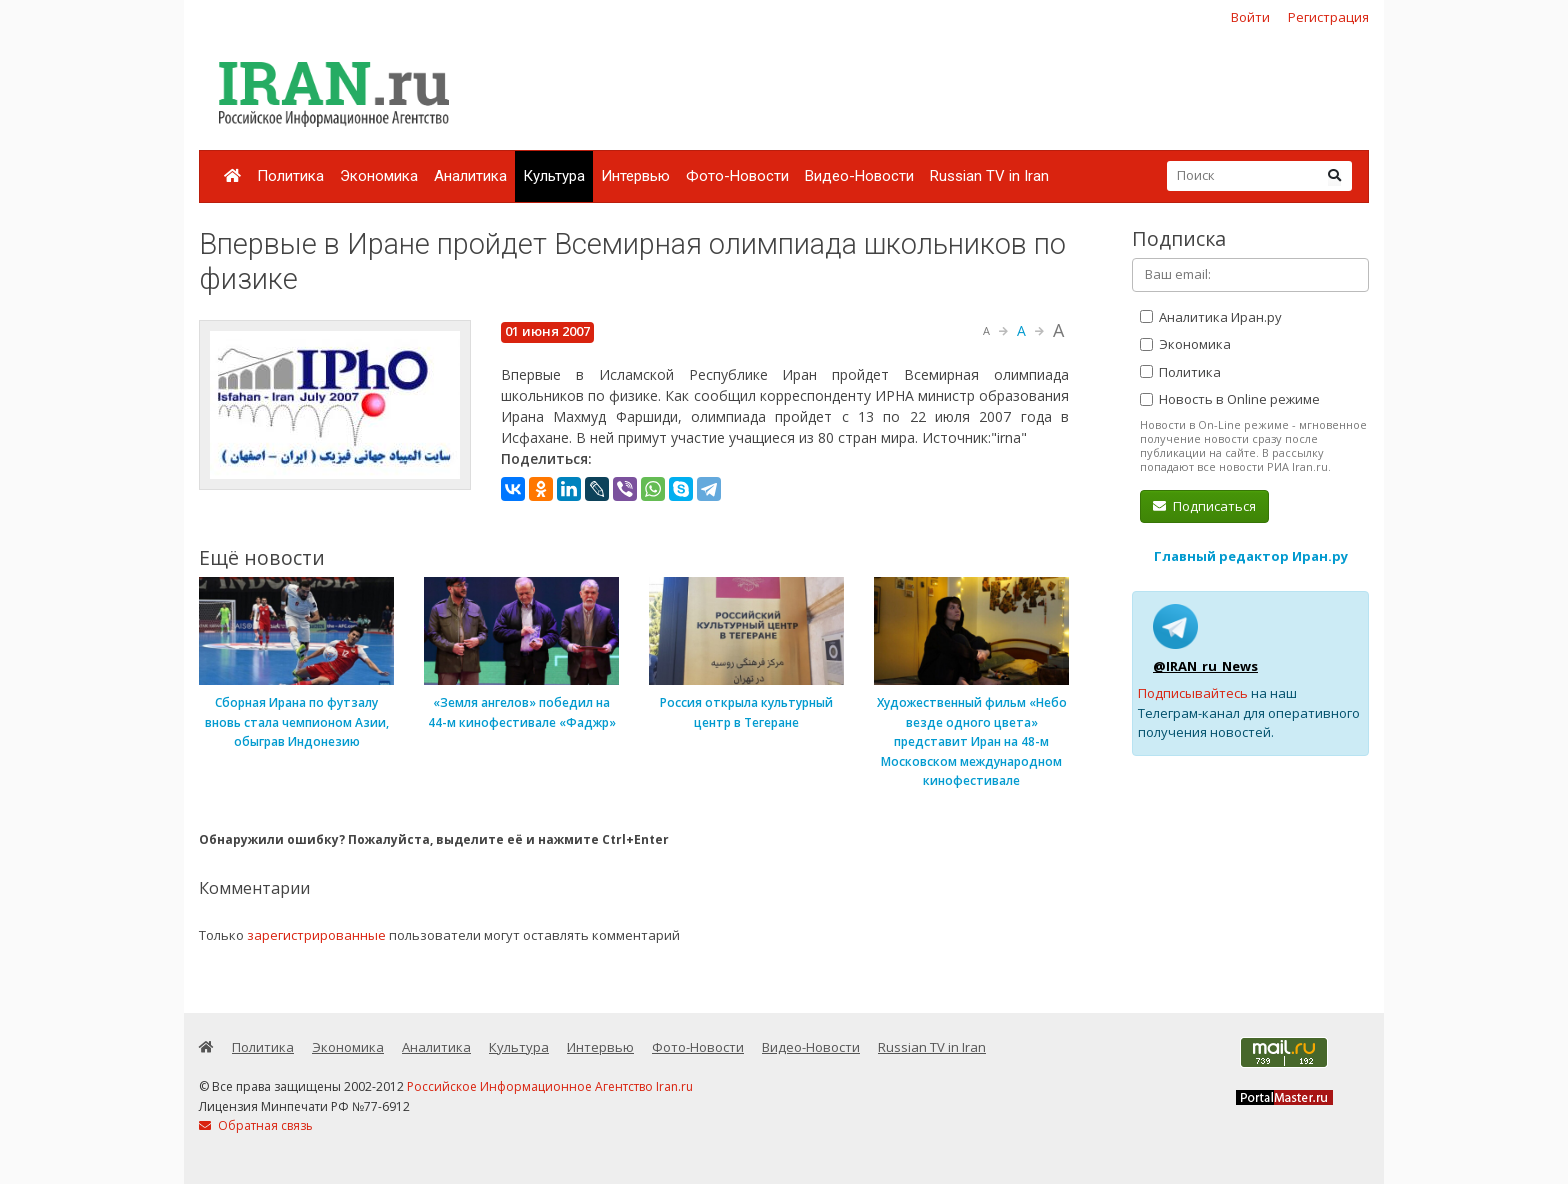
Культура (554, 176)
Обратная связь (256, 1125)
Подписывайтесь (1193, 693)
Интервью (635, 176)
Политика (290, 176)
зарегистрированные (316, 935)
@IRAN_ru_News (1205, 666)
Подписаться (1204, 506)
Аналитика (470, 176)
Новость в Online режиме (1230, 399)
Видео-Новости (859, 176)
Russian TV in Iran (989, 176)
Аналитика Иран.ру (1211, 317)
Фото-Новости (737, 176)
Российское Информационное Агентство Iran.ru (550, 1086)
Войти (1250, 17)
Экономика (379, 176)
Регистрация (1328, 17)
